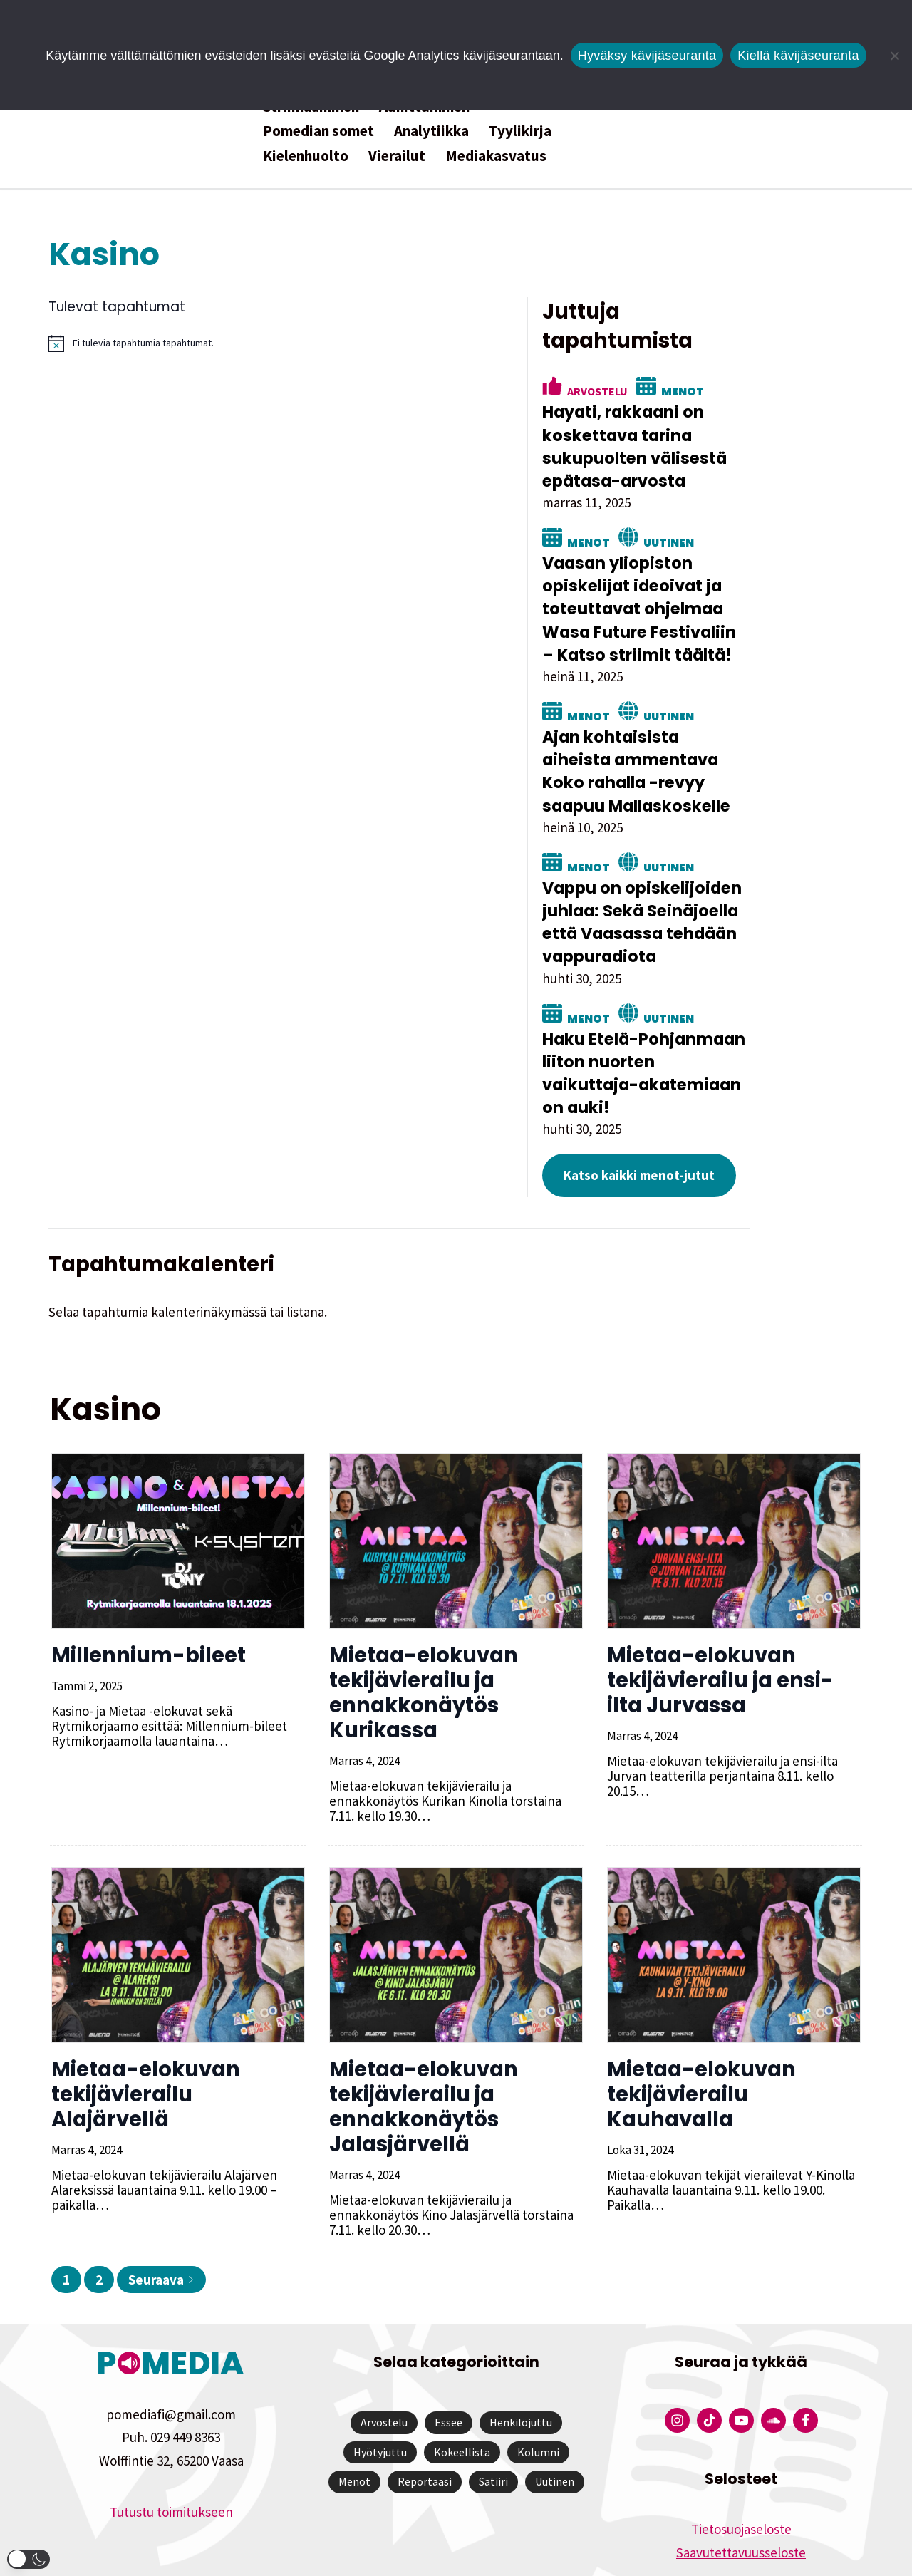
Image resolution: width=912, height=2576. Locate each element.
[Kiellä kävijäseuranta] (894, 55)
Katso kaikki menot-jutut (713, 1123)
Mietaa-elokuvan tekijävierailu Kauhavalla (700, 2042)
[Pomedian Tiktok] (709, 2369)
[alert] (313, 343)
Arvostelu (672, 362)
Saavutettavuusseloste (741, 2500)
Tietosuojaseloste (741, 2477)
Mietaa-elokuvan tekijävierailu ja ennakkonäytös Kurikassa (422, 1640)
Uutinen (743, 513)
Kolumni (538, 2400)
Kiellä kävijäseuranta (798, 55)
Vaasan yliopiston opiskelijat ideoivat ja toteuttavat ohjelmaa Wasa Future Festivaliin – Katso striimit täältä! (736, 580)
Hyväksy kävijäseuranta (647, 55)
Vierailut (396, 155)
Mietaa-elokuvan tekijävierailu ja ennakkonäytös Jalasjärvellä (422, 2054)
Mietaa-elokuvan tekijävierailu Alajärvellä (144, 2042)
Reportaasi (425, 2430)
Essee (448, 2371)
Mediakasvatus (495, 155)
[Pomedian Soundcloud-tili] (773, 2369)
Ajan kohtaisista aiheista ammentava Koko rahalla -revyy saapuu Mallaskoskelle (732, 742)
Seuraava (161, 2227)
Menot (757, 362)
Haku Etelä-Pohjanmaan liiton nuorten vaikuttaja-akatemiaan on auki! (725, 1032)
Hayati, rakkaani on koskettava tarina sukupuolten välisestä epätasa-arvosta (711, 418)
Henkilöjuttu (520, 2371)
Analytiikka (431, 130)
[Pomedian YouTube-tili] (741, 2369)
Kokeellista (462, 2400)
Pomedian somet (318, 130)
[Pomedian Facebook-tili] (805, 2369)
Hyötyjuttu (380, 2400)
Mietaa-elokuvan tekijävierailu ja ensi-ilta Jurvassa (719, 1628)
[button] (28, 2559)
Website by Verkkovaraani (456, 2557)
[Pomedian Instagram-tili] (677, 2369)
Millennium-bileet (147, 1603)
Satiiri (493, 2430)
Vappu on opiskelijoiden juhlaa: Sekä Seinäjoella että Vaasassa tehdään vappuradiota (719, 893)
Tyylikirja (520, 130)
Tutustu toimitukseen (171, 2459)
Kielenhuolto (305, 155)
